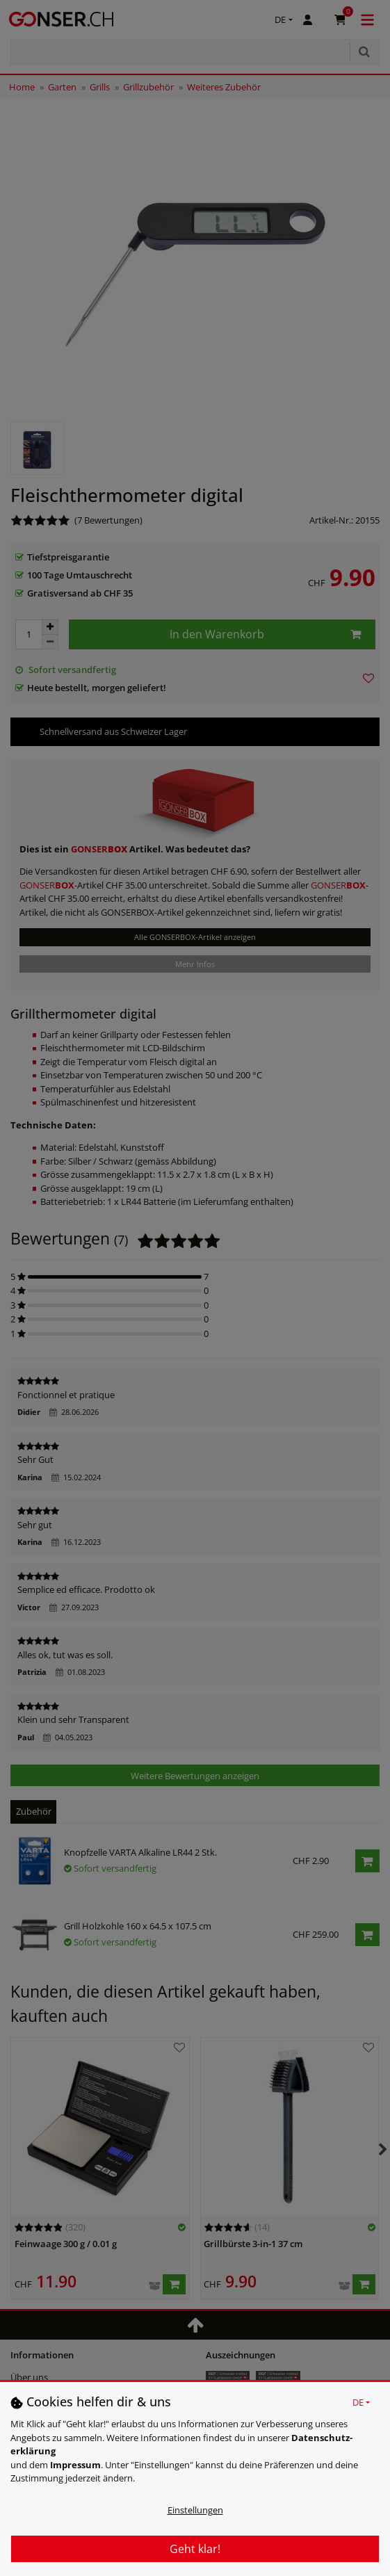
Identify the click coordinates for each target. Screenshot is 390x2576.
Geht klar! (195, 2549)
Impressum (75, 2464)
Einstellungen (195, 2510)
